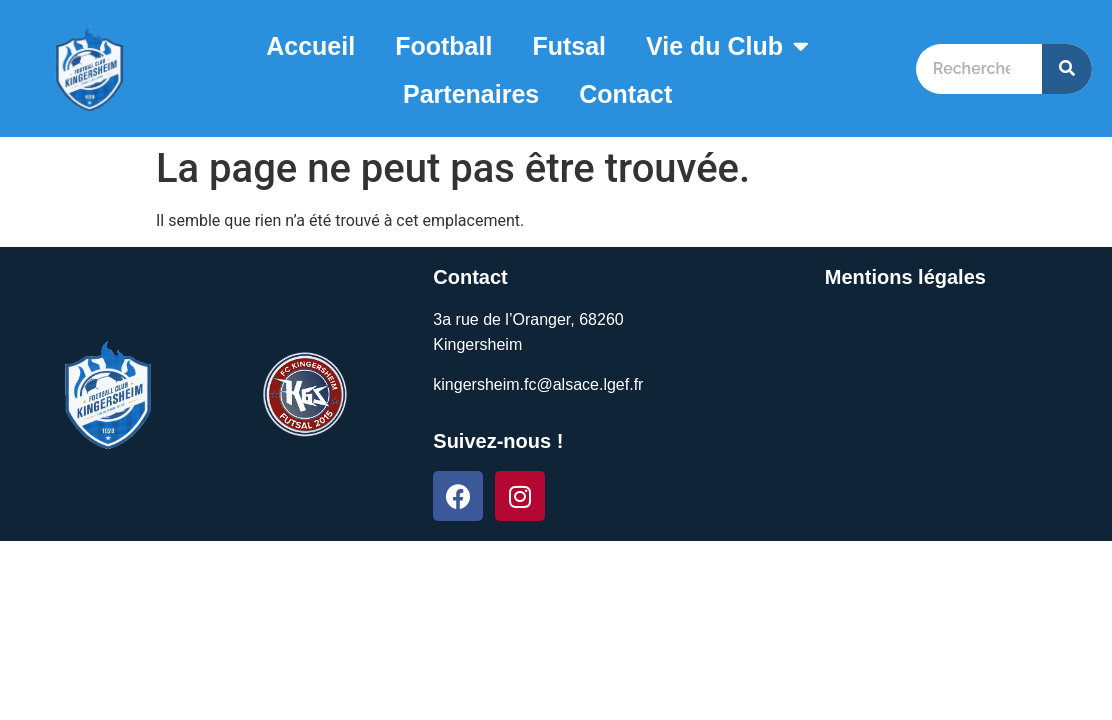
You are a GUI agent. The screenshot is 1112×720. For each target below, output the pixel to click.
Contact (625, 94)
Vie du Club (727, 45)
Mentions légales (905, 277)
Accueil (310, 46)
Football (443, 46)
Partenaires (471, 94)
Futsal (569, 46)
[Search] (1067, 69)
